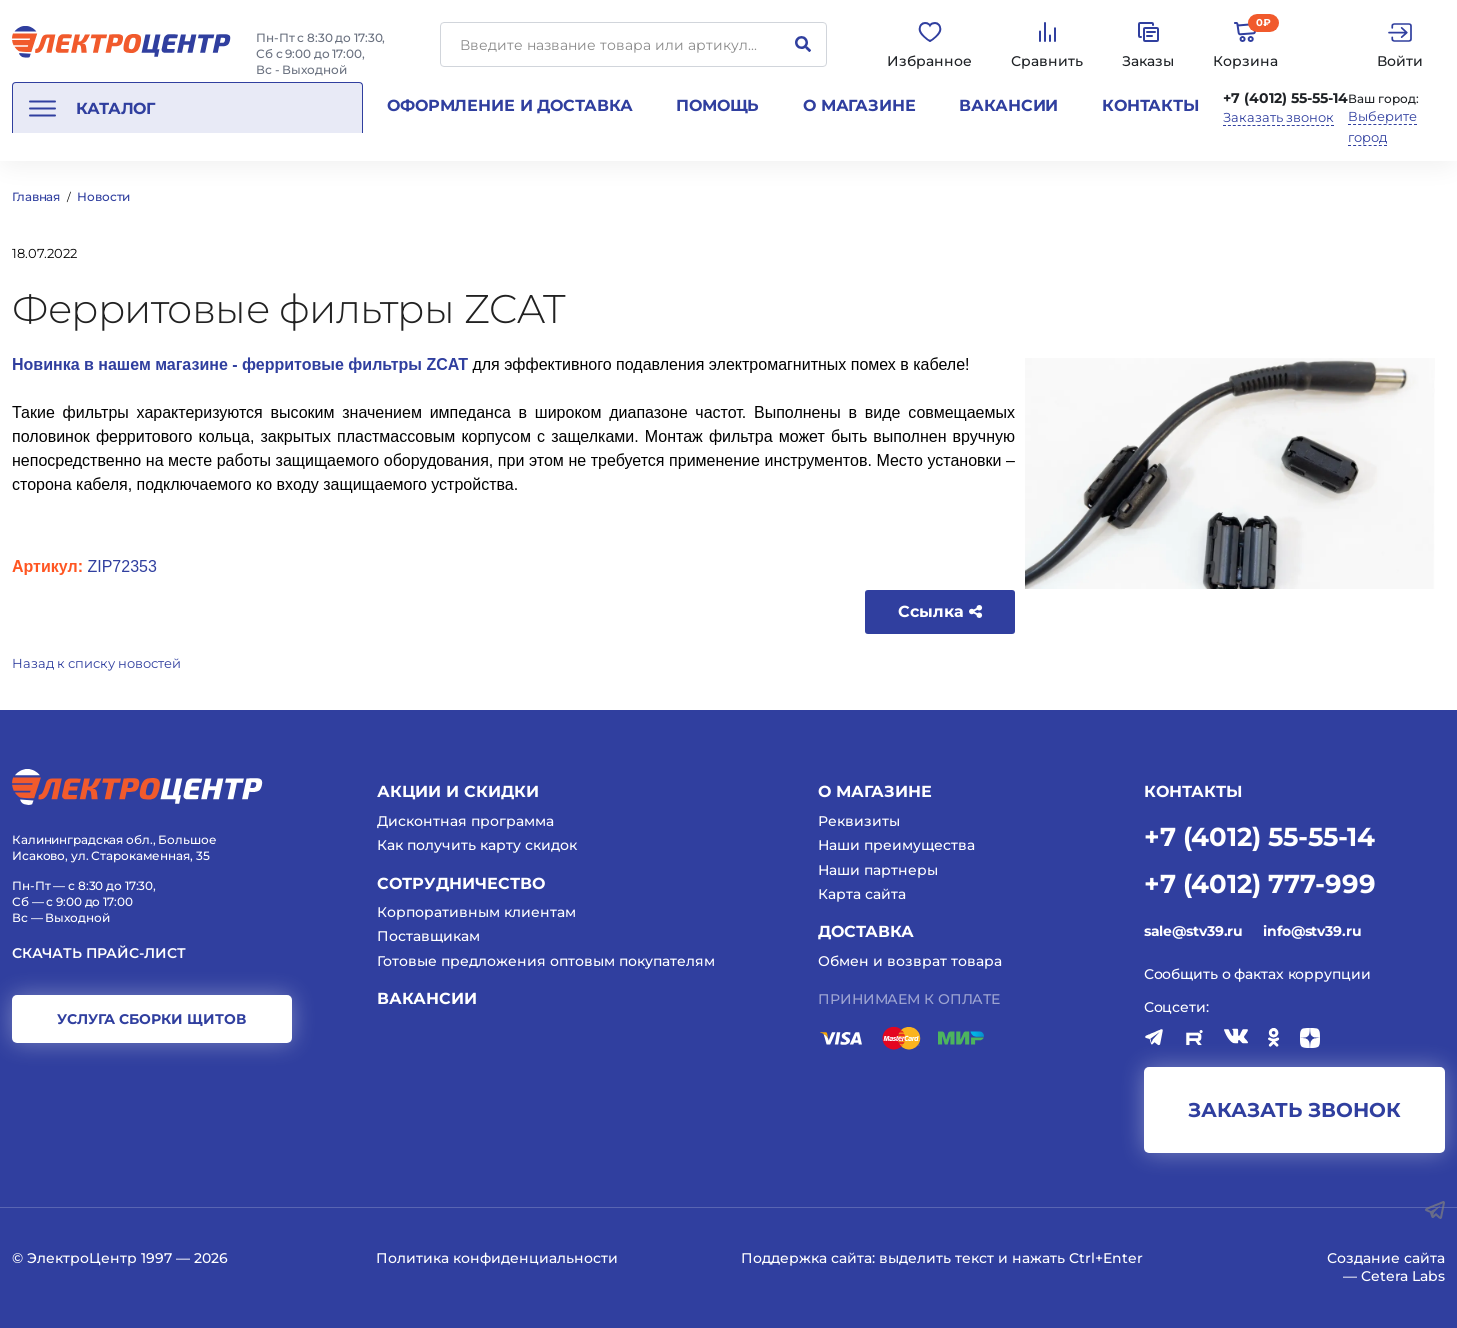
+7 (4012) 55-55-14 (1285, 98)
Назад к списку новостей (96, 663)
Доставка (866, 931)
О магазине (859, 105)
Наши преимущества (896, 845)
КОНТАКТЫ (1193, 791)
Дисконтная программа (465, 821)
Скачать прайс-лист (99, 953)
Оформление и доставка (509, 105)
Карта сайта (862, 894)
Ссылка (940, 611)
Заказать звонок (1278, 117)
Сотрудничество (461, 883)
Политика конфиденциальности (497, 1258)
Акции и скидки (458, 791)
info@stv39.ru (1312, 931)
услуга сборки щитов (151, 1019)
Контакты (1150, 105)
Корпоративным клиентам (476, 912)
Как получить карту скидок (477, 845)
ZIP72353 (121, 566)
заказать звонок (1294, 1110)
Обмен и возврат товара (910, 961)
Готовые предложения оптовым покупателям (546, 961)
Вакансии (1008, 105)
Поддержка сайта (806, 1258)
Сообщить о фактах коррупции (1257, 974)
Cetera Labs (1403, 1276)
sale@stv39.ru (1193, 931)
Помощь (717, 105)
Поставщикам (428, 936)
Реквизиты (859, 821)
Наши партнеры (878, 870)
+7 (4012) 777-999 (1260, 882)
